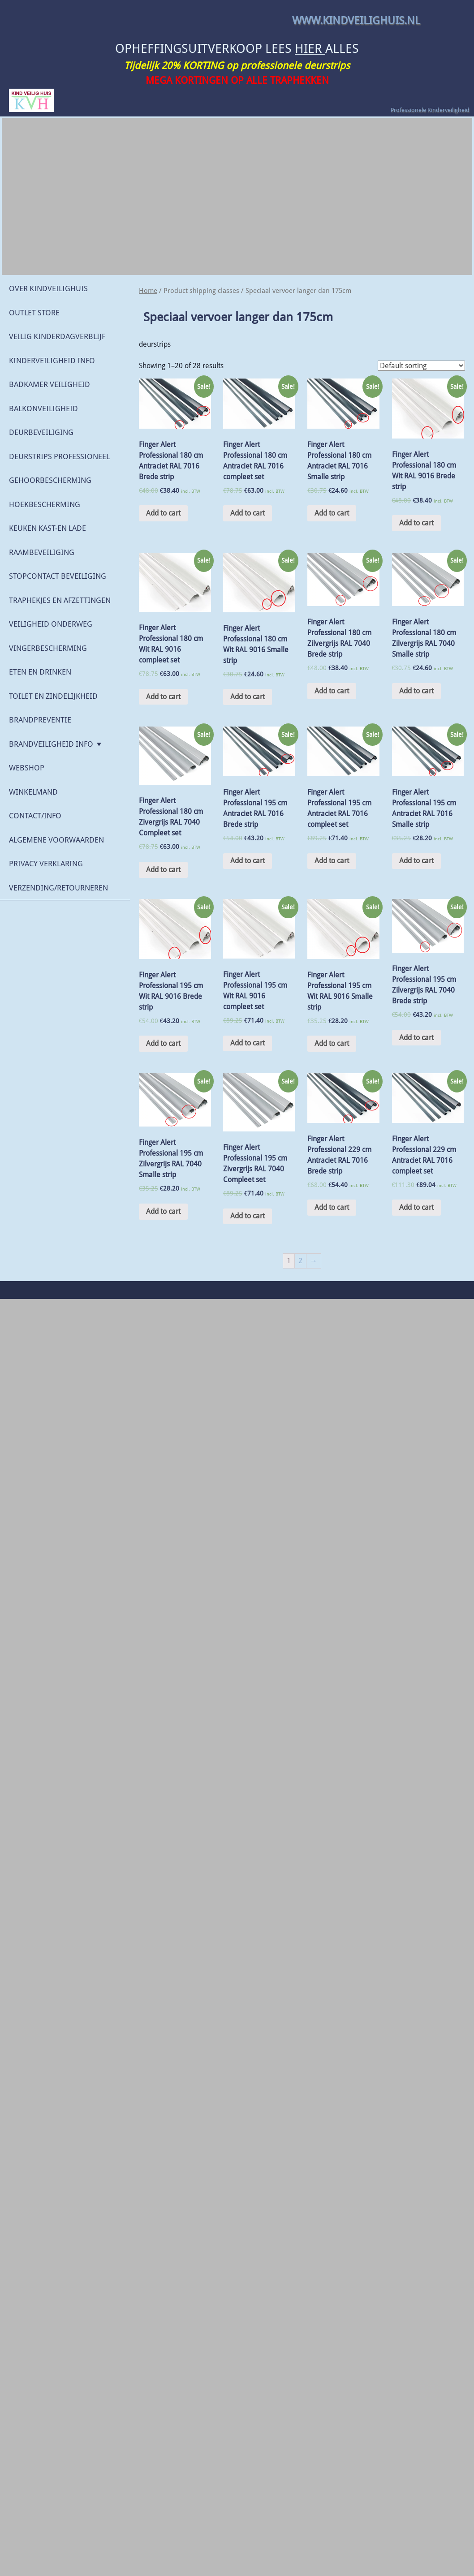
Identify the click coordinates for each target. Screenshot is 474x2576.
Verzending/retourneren (58, 887)
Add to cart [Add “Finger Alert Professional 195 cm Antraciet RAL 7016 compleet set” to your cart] (332, 860)
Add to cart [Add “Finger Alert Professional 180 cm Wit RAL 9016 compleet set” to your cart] (163, 696)
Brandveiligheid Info (51, 744)
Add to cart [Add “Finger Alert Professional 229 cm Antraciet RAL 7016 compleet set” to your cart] (416, 1207)
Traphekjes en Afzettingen (60, 600)
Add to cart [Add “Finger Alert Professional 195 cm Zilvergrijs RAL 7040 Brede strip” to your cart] (416, 1037)
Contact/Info (35, 815)
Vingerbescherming (48, 648)
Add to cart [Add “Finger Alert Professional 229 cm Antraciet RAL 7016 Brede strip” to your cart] (332, 1207)
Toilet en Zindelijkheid (53, 696)
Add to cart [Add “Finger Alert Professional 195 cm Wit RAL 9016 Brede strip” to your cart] (163, 1043)
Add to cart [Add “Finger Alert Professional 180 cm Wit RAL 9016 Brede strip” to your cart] (416, 523)
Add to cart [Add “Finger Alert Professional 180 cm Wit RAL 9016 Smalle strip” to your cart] (247, 696)
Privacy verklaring (46, 863)
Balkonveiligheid (43, 408)
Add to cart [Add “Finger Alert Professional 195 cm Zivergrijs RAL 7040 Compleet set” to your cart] (247, 1216)
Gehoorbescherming (50, 480)
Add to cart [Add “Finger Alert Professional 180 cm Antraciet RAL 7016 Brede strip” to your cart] (163, 513)
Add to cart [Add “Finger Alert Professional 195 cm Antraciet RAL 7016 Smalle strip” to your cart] (416, 860)
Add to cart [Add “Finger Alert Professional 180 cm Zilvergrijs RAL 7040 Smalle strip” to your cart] (416, 691)
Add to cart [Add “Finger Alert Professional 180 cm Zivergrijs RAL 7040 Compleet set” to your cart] (163, 869)
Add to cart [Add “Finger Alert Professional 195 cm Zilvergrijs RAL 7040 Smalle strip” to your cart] (163, 1211)
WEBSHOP (26, 767)
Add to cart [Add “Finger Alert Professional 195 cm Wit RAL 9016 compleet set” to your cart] (247, 1043)
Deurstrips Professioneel (59, 456)
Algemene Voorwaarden (56, 839)
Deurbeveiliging (41, 432)
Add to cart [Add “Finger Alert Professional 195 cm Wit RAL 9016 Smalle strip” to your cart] (332, 1043)
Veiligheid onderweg (50, 623)
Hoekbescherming (44, 504)
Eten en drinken (40, 671)
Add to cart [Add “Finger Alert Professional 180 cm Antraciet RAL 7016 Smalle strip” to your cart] (332, 513)
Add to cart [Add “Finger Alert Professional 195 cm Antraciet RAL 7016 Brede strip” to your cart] (247, 860)
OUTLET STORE (34, 312)
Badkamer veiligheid (49, 384)
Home (148, 291)
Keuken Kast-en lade (47, 528)
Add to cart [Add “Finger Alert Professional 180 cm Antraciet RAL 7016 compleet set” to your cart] (247, 513)
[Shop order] (421, 366)
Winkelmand (33, 791)
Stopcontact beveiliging (57, 576)
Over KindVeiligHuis (48, 288)
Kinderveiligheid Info (52, 360)
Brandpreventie (40, 719)
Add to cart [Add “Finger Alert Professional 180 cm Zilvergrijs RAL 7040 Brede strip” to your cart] (332, 691)
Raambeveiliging (41, 552)
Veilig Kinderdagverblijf (57, 336)
